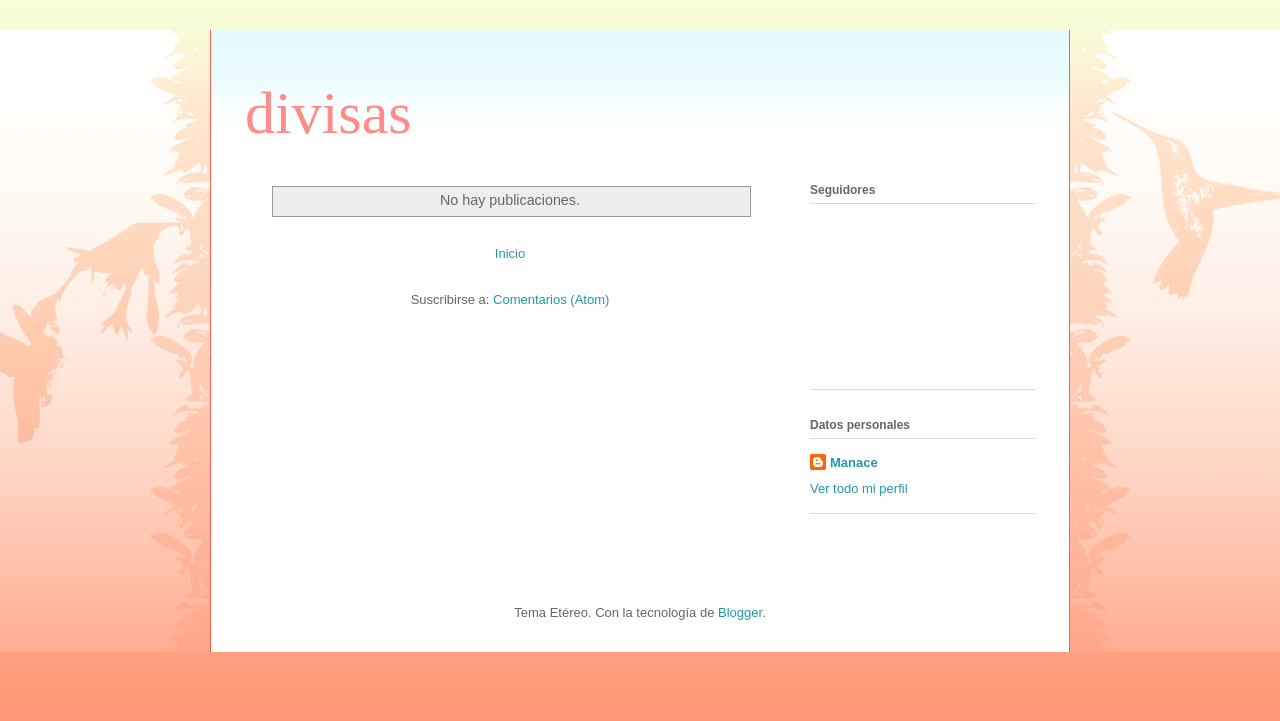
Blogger (740, 612)
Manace (854, 462)
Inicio (510, 253)
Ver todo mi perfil (859, 488)
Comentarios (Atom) (551, 299)
